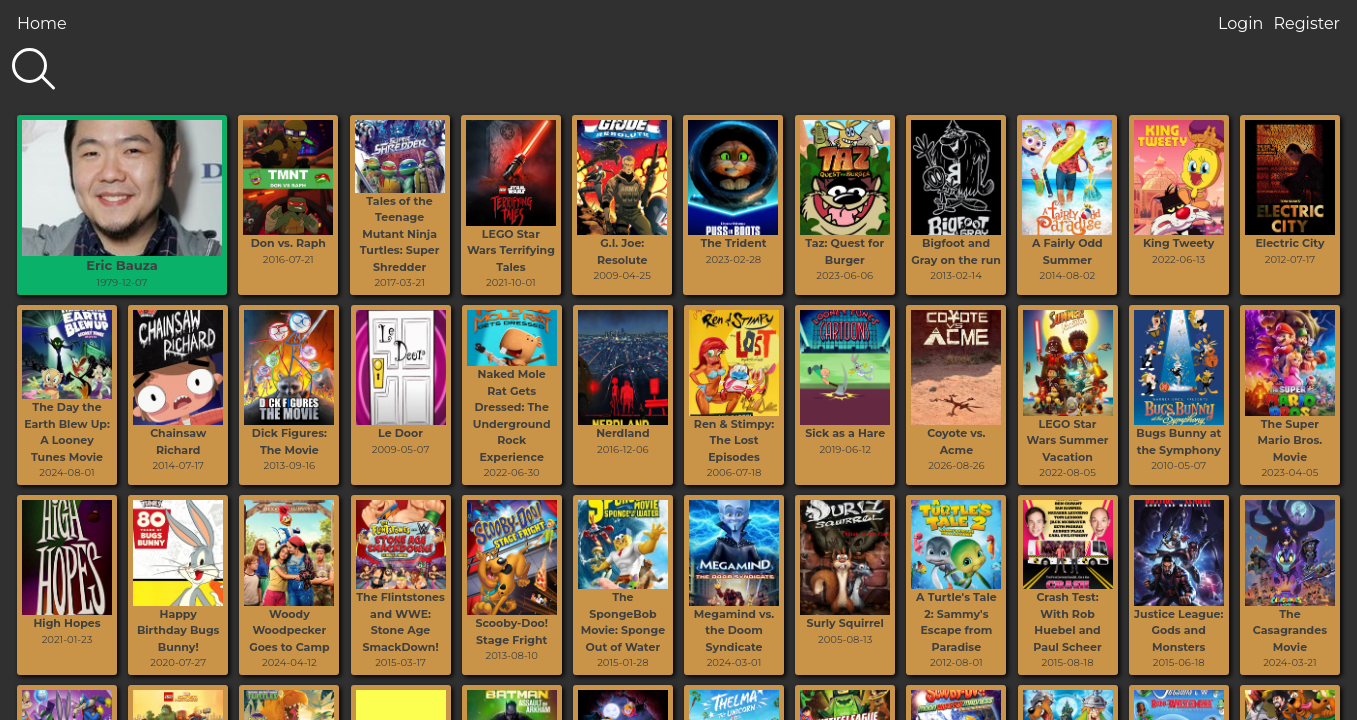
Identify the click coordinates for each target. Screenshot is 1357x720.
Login (1240, 23)
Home (42, 23)
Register (1306, 23)
